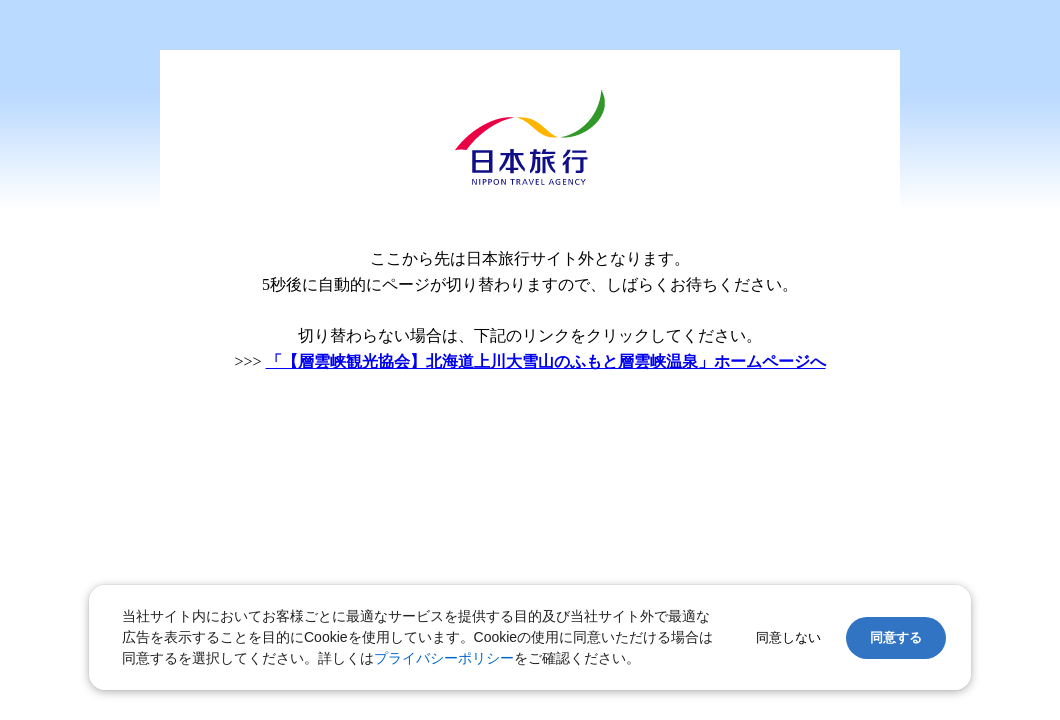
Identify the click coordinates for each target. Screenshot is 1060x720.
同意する (896, 637)
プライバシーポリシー (444, 658)
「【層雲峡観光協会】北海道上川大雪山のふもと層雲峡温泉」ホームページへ (546, 361)
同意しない (788, 637)
